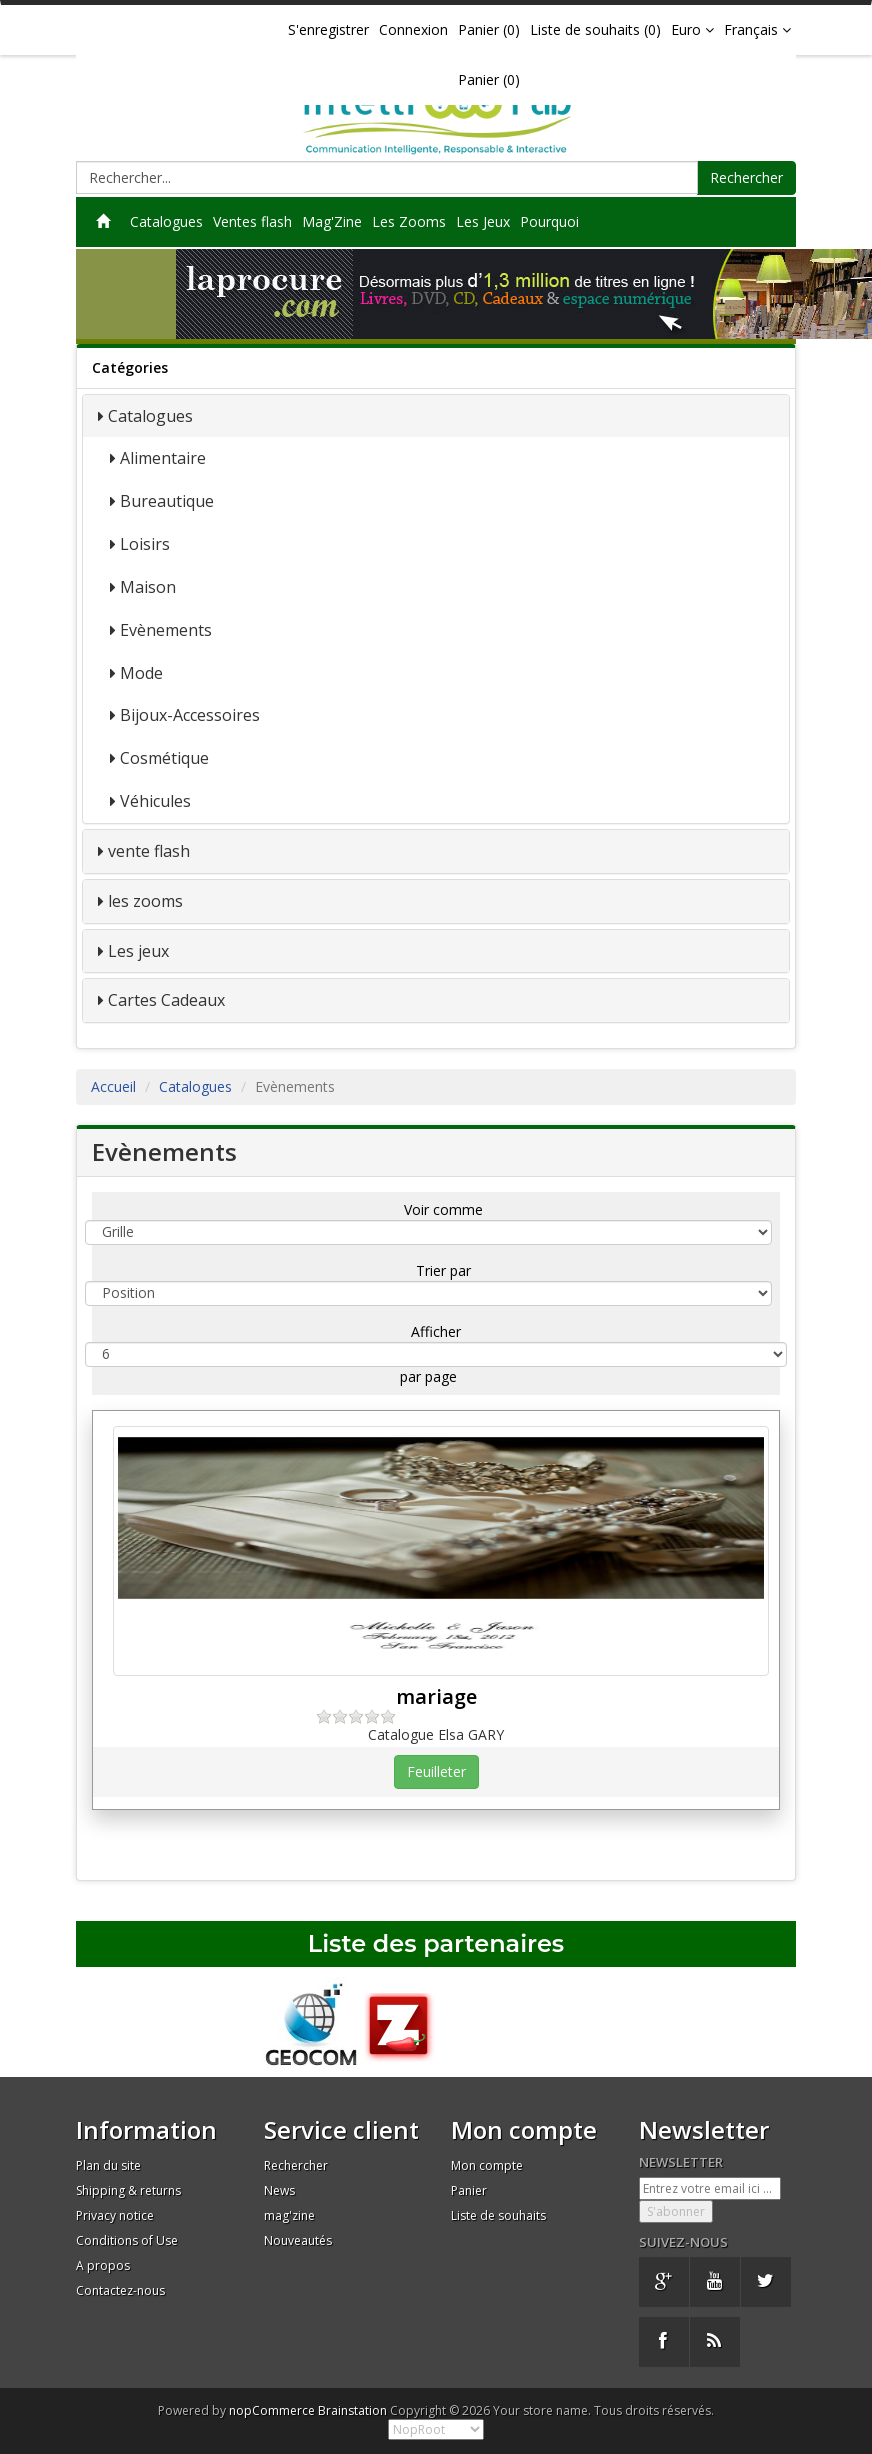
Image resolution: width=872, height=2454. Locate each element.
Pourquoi (549, 221)
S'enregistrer (328, 29)
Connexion (413, 29)
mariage (436, 1696)
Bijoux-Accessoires (190, 715)
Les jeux (138, 951)
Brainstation (354, 2410)
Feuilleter (436, 1771)
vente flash (149, 851)
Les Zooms (409, 221)
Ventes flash (252, 221)
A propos (103, 2265)
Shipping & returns (128, 2190)
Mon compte (487, 2165)
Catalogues (166, 221)
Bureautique (167, 501)
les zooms (145, 901)
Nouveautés (298, 2240)
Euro (692, 29)
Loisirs (145, 544)
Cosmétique (164, 758)
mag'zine (289, 2215)
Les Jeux (483, 221)
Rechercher (746, 177)
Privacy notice (115, 2215)
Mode (141, 673)
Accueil (113, 1086)
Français (757, 29)
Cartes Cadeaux (166, 1000)
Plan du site (108, 2165)
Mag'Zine (332, 221)
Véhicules (155, 801)
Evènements (166, 630)
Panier (469, 2190)
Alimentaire (163, 458)
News (279, 2190)
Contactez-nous (120, 2290)
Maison (148, 587)
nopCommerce (272, 2410)
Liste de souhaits (498, 2215)
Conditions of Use (127, 2240)
